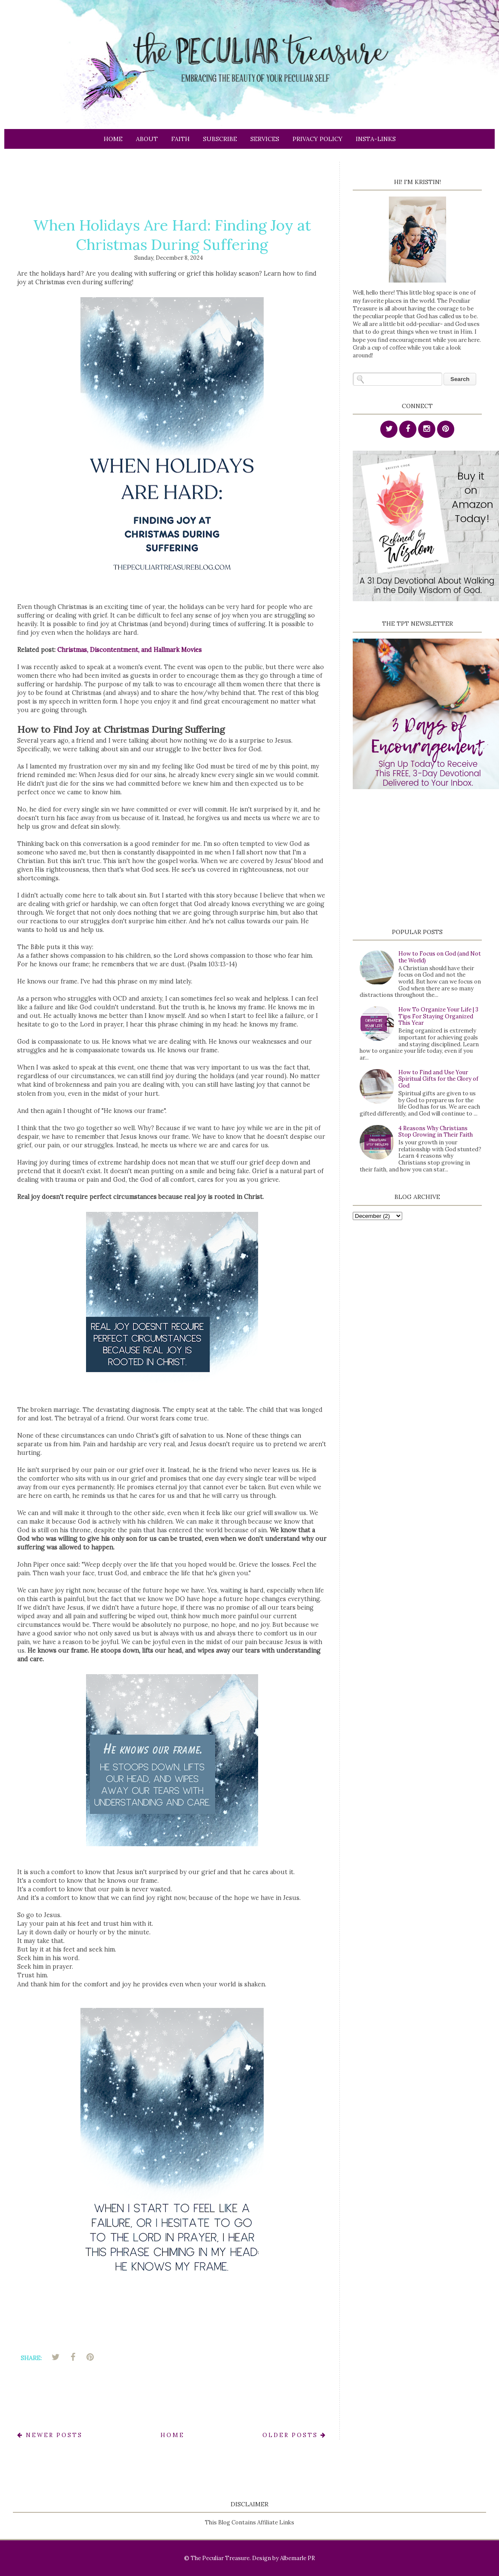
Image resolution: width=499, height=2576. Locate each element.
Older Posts (294, 2435)
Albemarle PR (297, 2558)
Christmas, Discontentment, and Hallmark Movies (129, 650)
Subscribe (220, 139)
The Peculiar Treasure (220, 2558)
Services (264, 139)
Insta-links (376, 139)
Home (113, 139)
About (147, 139)
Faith (180, 139)
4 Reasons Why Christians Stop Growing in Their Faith (435, 1132)
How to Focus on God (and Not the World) (439, 957)
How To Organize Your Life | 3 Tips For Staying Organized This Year (438, 1016)
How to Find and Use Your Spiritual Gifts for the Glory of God (438, 1079)
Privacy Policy (317, 139)
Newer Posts (50, 2435)
